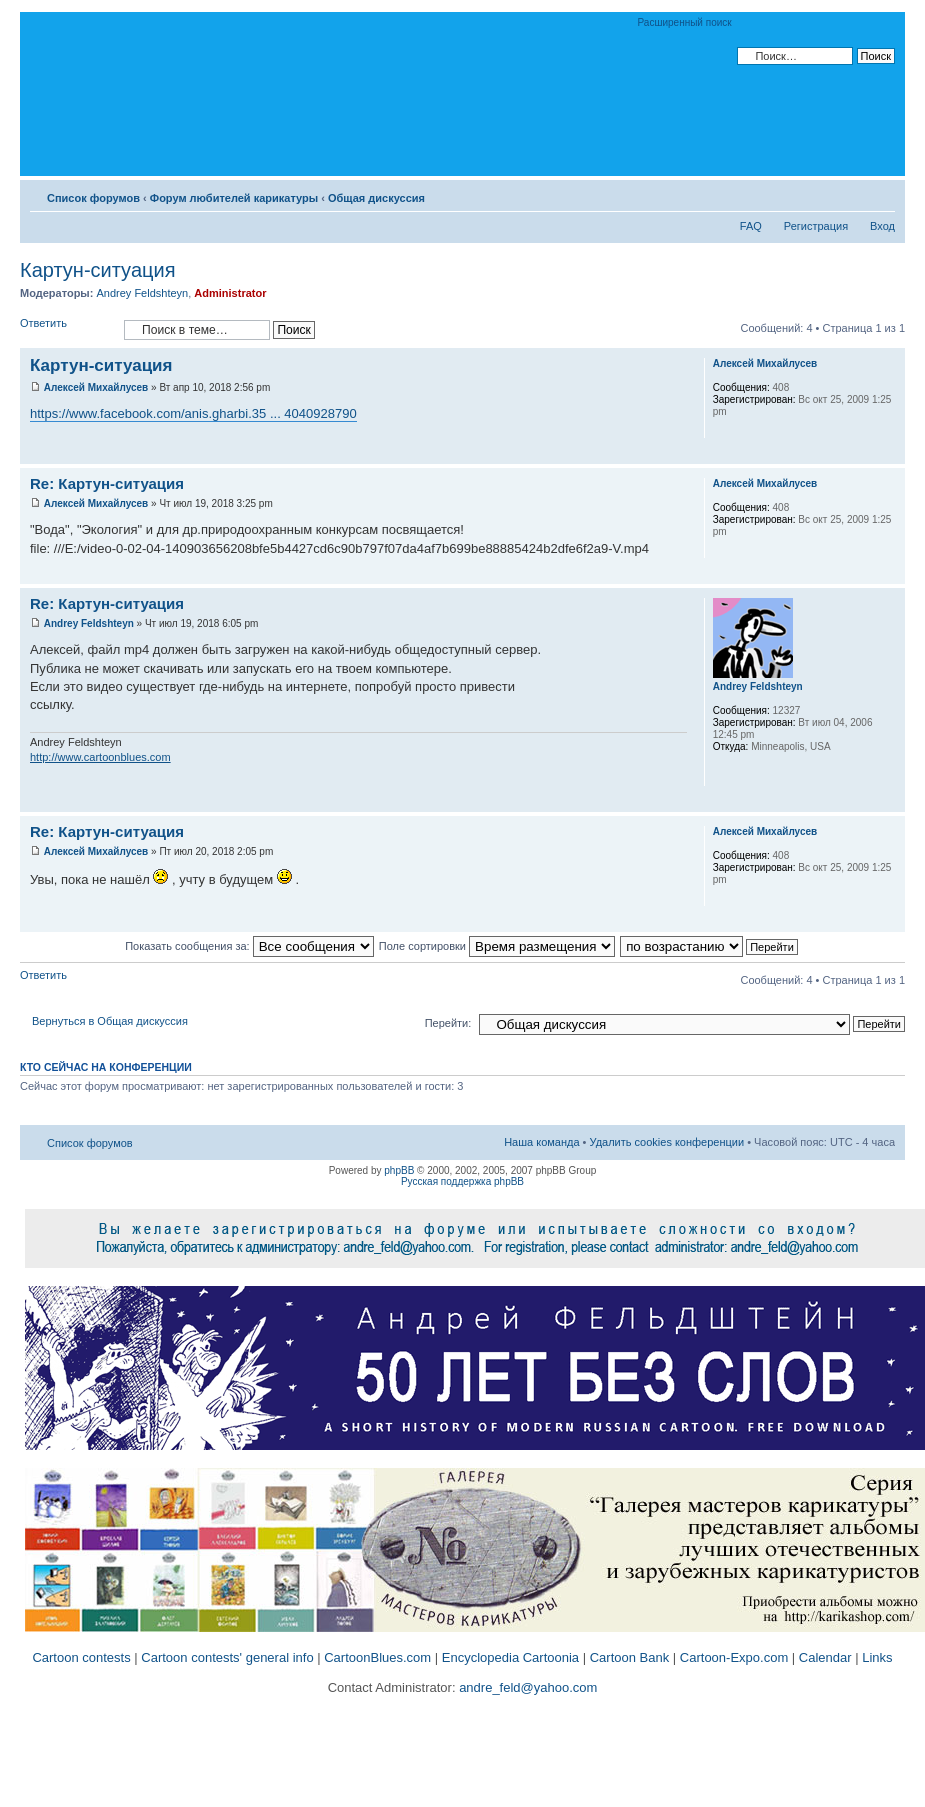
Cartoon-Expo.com (734, 1657)
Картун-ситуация (97, 270)
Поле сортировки (497, 946)
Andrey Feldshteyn (142, 293)
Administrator (230, 293)
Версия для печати (850, 194)
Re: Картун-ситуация (107, 483)
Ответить (67, 329)
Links (877, 1657)
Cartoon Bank (630, 1657)
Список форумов (93, 198)
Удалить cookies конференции (667, 1142)
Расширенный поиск (685, 22)
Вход (882, 226)
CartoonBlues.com (377, 1657)
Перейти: (448, 1023)
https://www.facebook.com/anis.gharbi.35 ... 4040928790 (193, 413)
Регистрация (816, 226)
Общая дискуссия (376, 198)
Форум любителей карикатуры (234, 198)
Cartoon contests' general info (227, 1657)
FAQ (751, 226)
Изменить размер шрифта (880, 194)
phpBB (399, 1170)
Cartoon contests (81, 1657)
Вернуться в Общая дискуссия (110, 1021)
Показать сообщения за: (249, 946)
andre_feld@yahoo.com (527, 1687)
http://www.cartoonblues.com (100, 757)
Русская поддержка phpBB (462, 1181)
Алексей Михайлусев (96, 387)
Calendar (825, 1657)
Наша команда (541, 1142)
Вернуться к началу (889, 453)
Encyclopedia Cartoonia (510, 1657)
